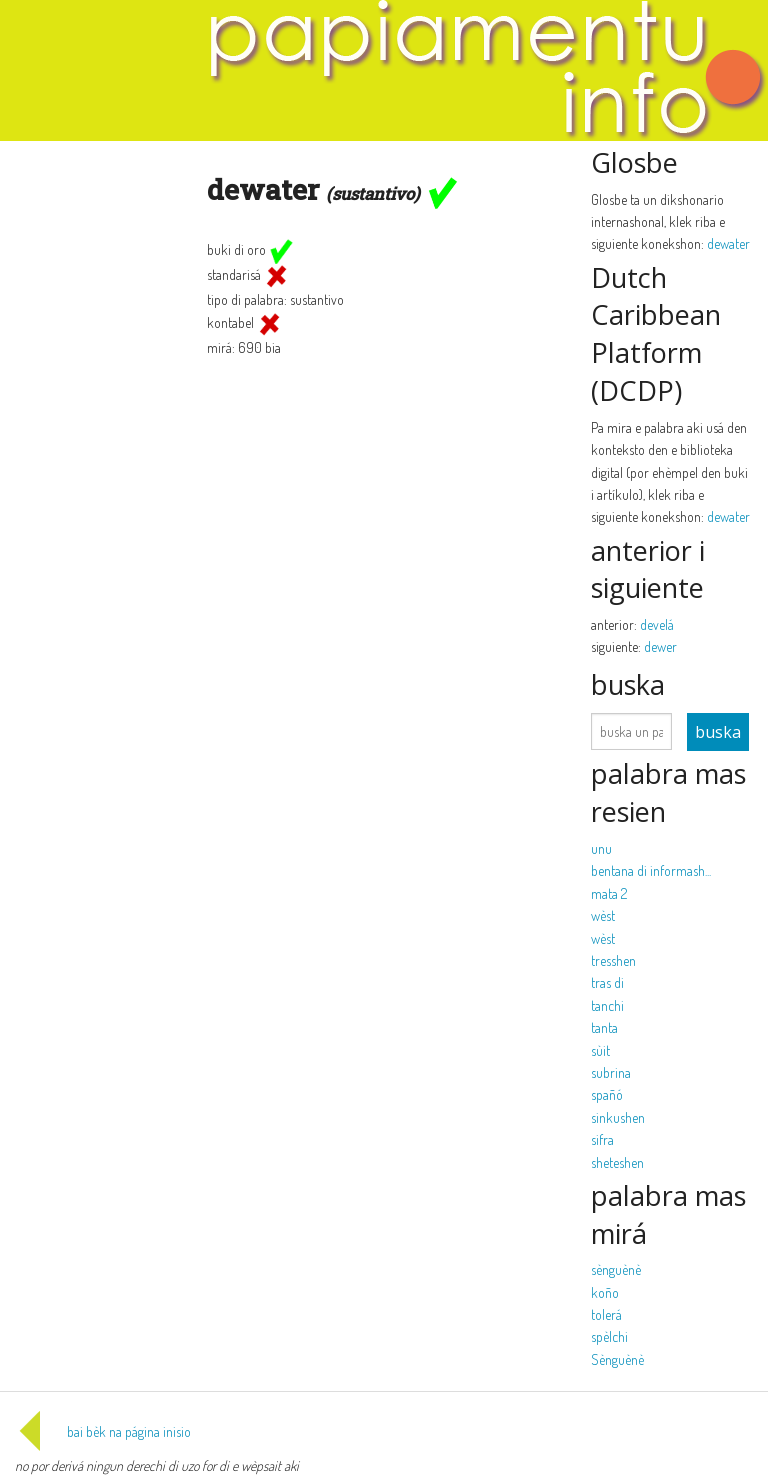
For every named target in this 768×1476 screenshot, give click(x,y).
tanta (604, 1027)
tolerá (606, 1314)
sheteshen (617, 1162)
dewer (660, 646)
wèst (603, 915)
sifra (602, 1139)
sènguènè (616, 1269)
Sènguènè (617, 1359)
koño (605, 1292)
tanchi (607, 1005)
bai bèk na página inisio (103, 1431)
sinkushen (618, 1117)
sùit (600, 1050)
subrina (611, 1072)
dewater (728, 243)
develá (657, 624)
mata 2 (609, 893)
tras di (607, 982)
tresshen (613, 960)
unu (601, 848)
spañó (607, 1094)
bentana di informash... (651, 870)
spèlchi (609, 1336)
